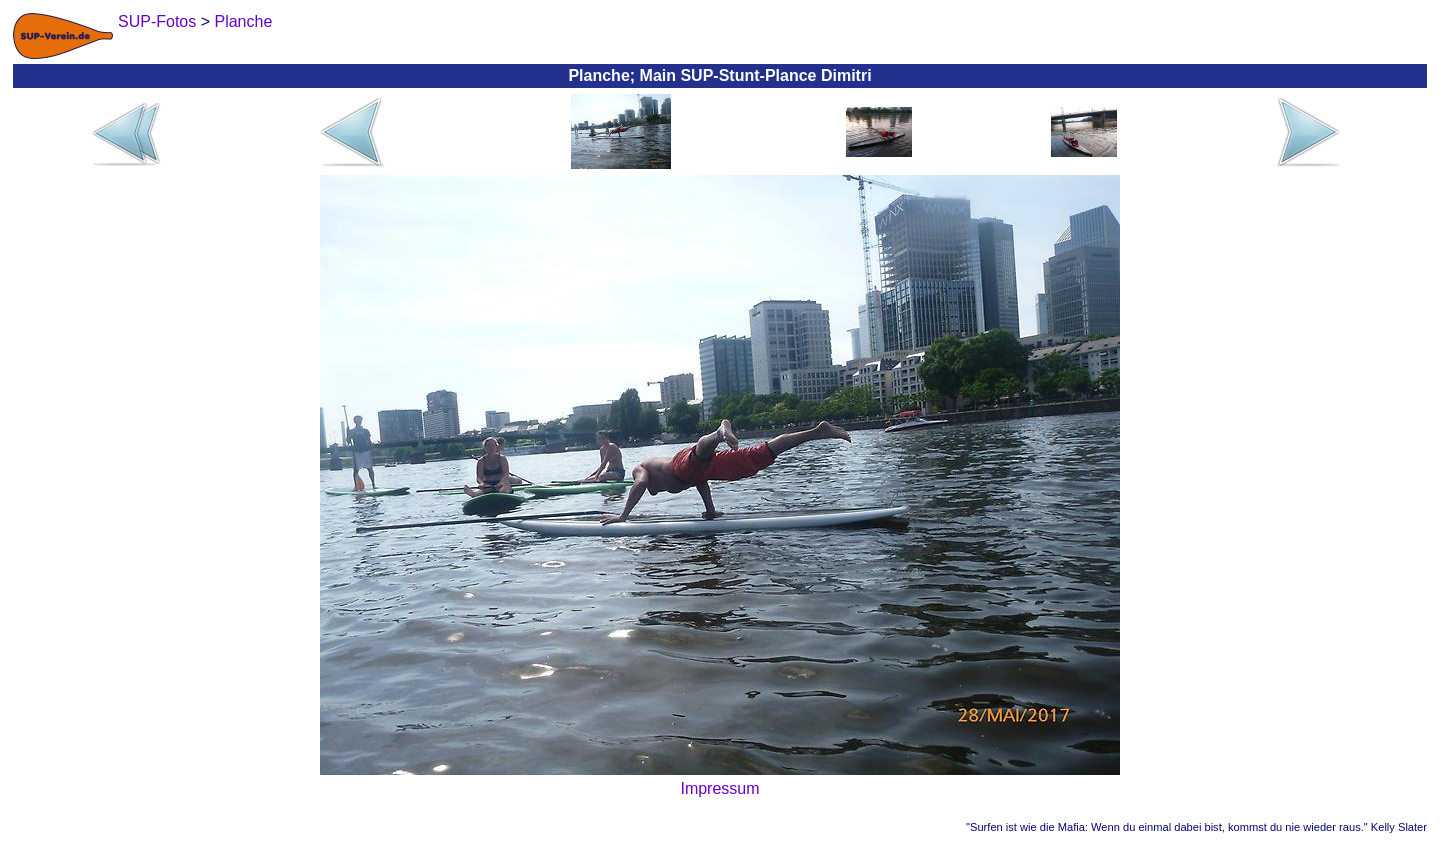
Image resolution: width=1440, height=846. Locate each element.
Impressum (719, 788)
